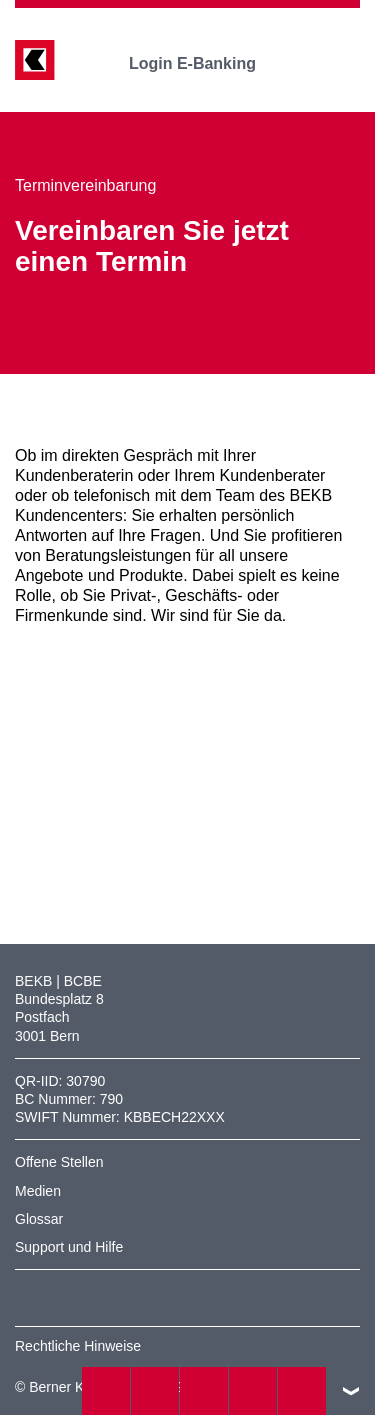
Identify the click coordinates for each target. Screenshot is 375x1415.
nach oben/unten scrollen (351, 1391)
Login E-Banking (206, 63)
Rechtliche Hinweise (78, 1346)
